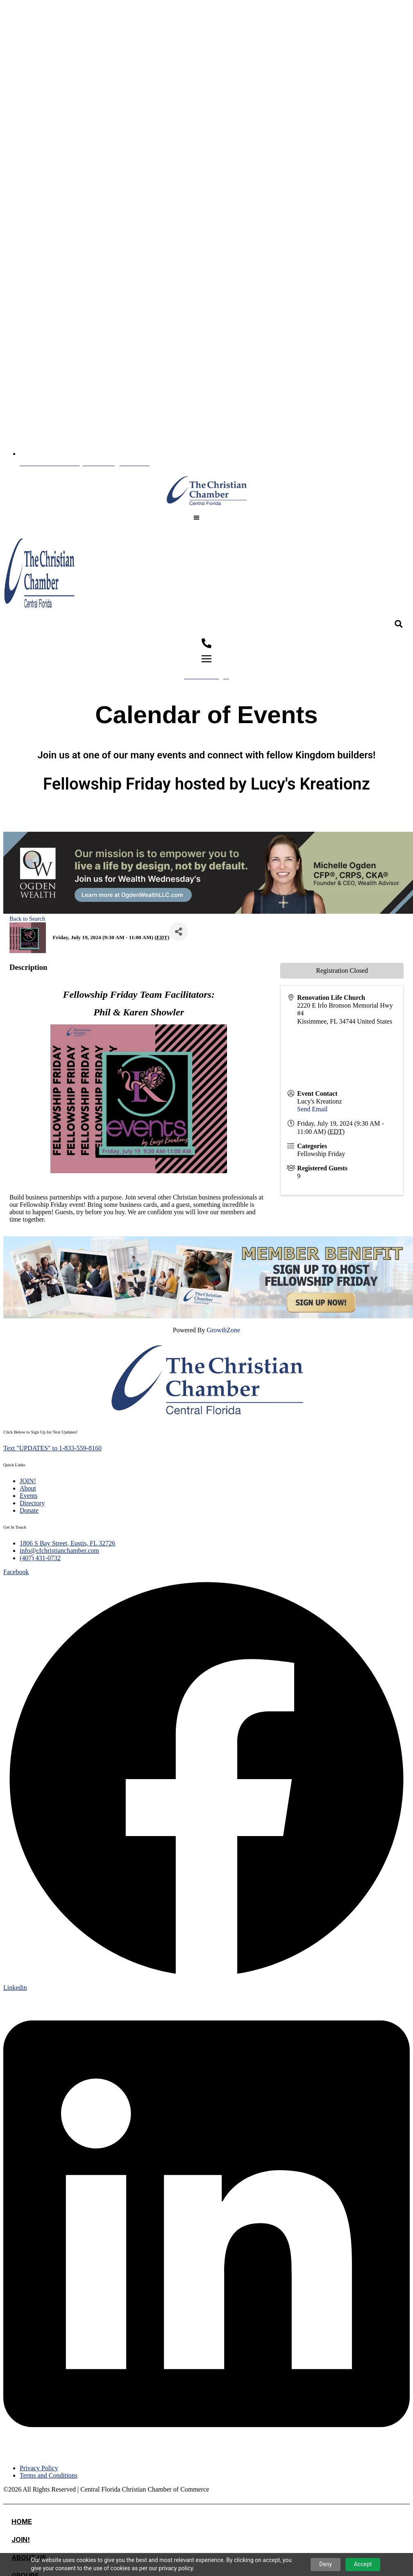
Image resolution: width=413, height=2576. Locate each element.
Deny (325, 2564)
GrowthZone (223, 1330)
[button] (196, 518)
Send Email (312, 1109)
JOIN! (20, 2539)
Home (21, 2521)
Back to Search (27, 918)
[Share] (178, 931)
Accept (363, 2564)
